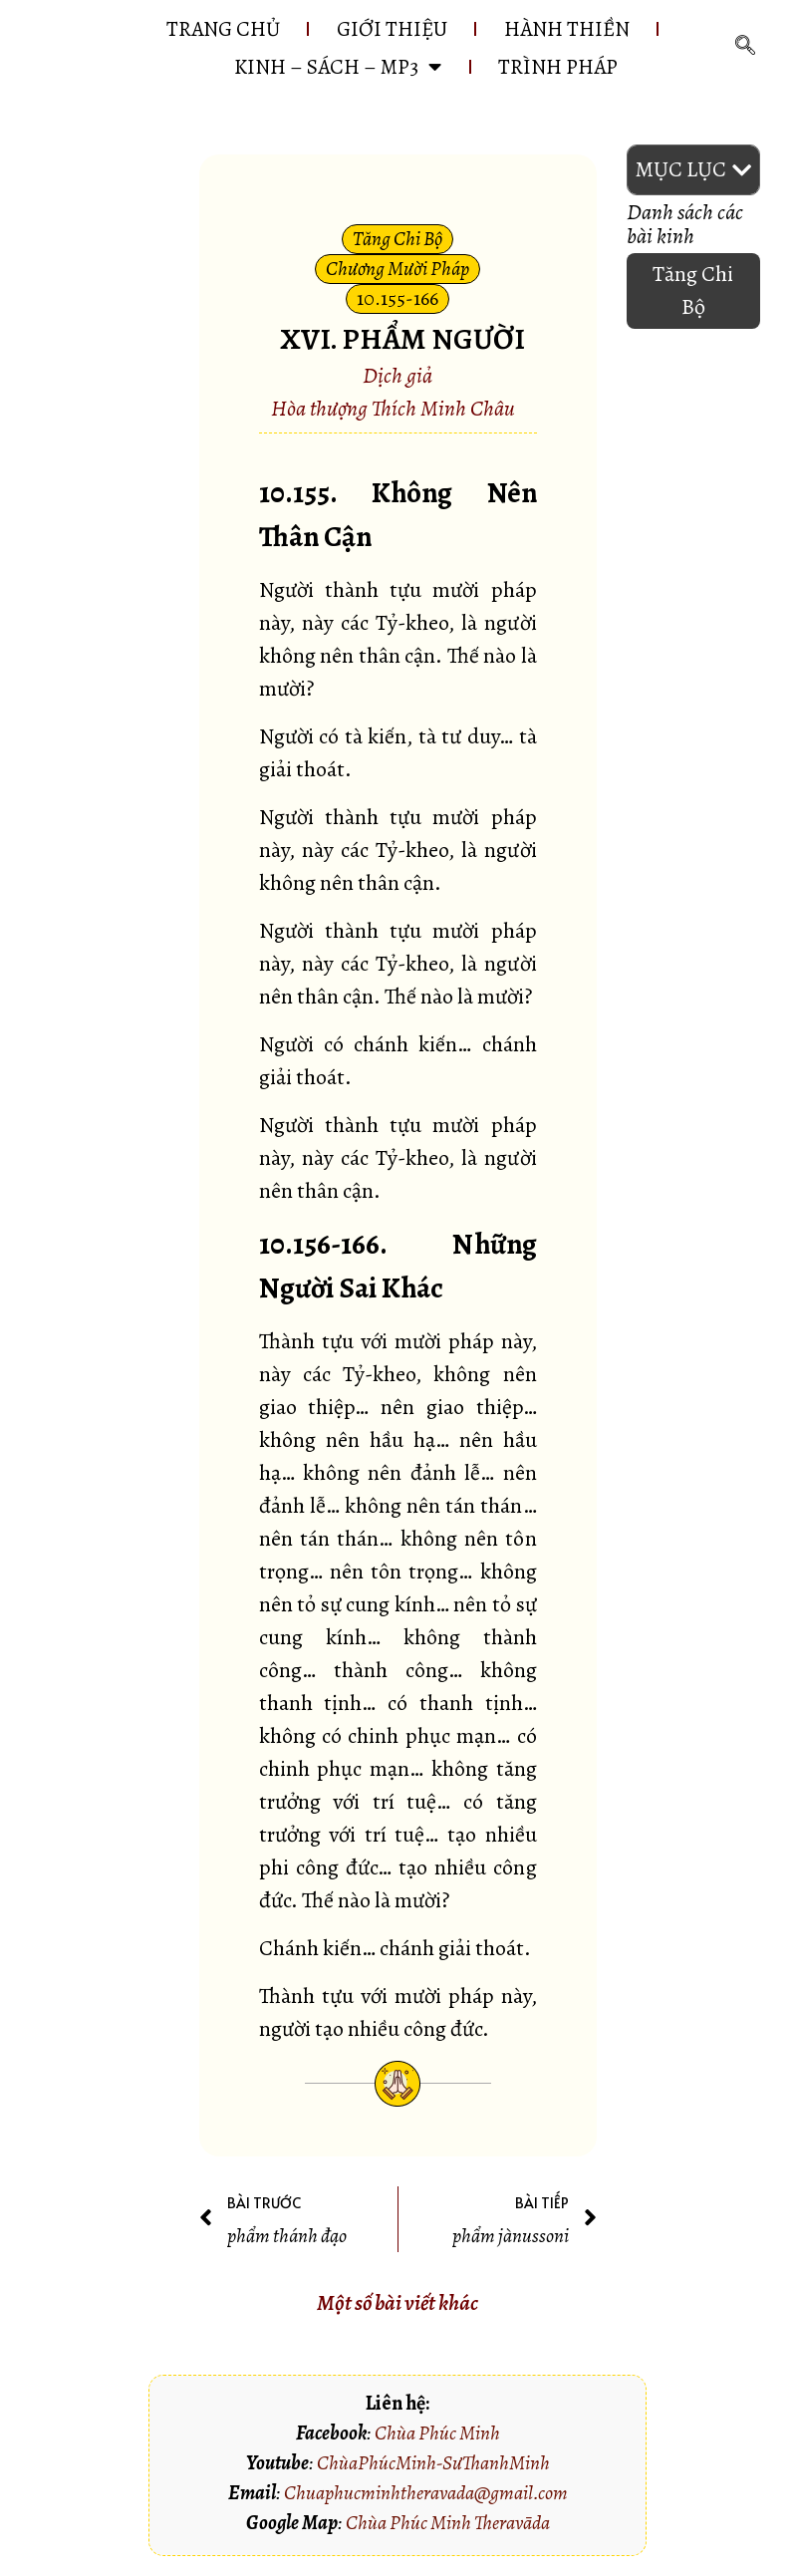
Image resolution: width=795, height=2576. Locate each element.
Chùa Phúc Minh (437, 2433)
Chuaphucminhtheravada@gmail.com (426, 2492)
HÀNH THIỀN (567, 29)
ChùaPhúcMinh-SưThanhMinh (433, 2462)
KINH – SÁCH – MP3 (337, 67)
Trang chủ (223, 29)
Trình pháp (558, 67)
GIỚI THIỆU (392, 29)
